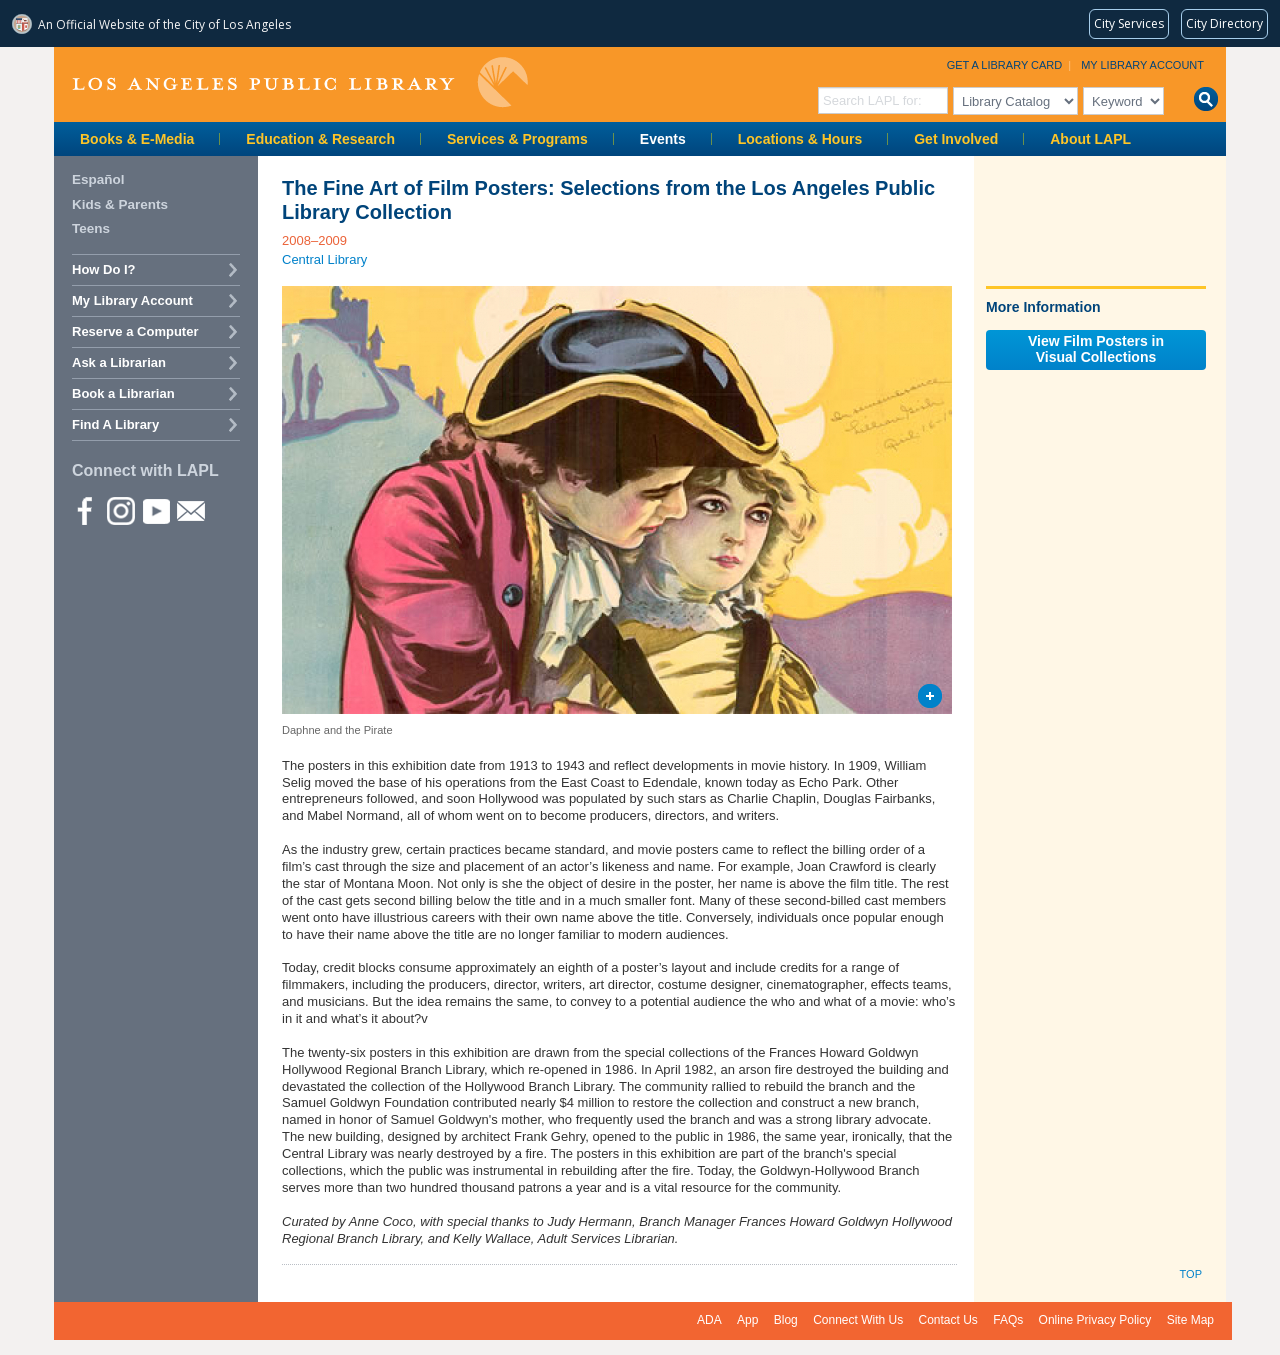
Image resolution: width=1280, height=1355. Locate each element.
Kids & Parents (120, 204)
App (747, 1320)
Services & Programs (517, 139)
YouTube (155, 510)
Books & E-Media (137, 139)
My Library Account (1142, 65)
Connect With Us (858, 1320)
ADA (709, 1320)
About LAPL (1090, 139)
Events (663, 139)
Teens (91, 228)
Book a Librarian (123, 393)
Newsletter (190, 510)
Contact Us (948, 1320)
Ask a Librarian (119, 362)
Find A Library (115, 424)
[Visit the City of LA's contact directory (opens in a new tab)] (1224, 24)
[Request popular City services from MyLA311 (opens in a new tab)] (1129, 24)
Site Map (1190, 1320)
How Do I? (104, 269)
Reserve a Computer (135, 331)
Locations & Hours (800, 139)
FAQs (1008, 1320)
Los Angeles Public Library (300, 82)
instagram (120, 510)
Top (1191, 1274)
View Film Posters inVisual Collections (1096, 348)
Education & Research (320, 139)
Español (98, 179)
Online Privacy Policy (1095, 1320)
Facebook (85, 510)
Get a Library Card (1005, 65)
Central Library (324, 259)
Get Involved (956, 139)
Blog (786, 1320)
